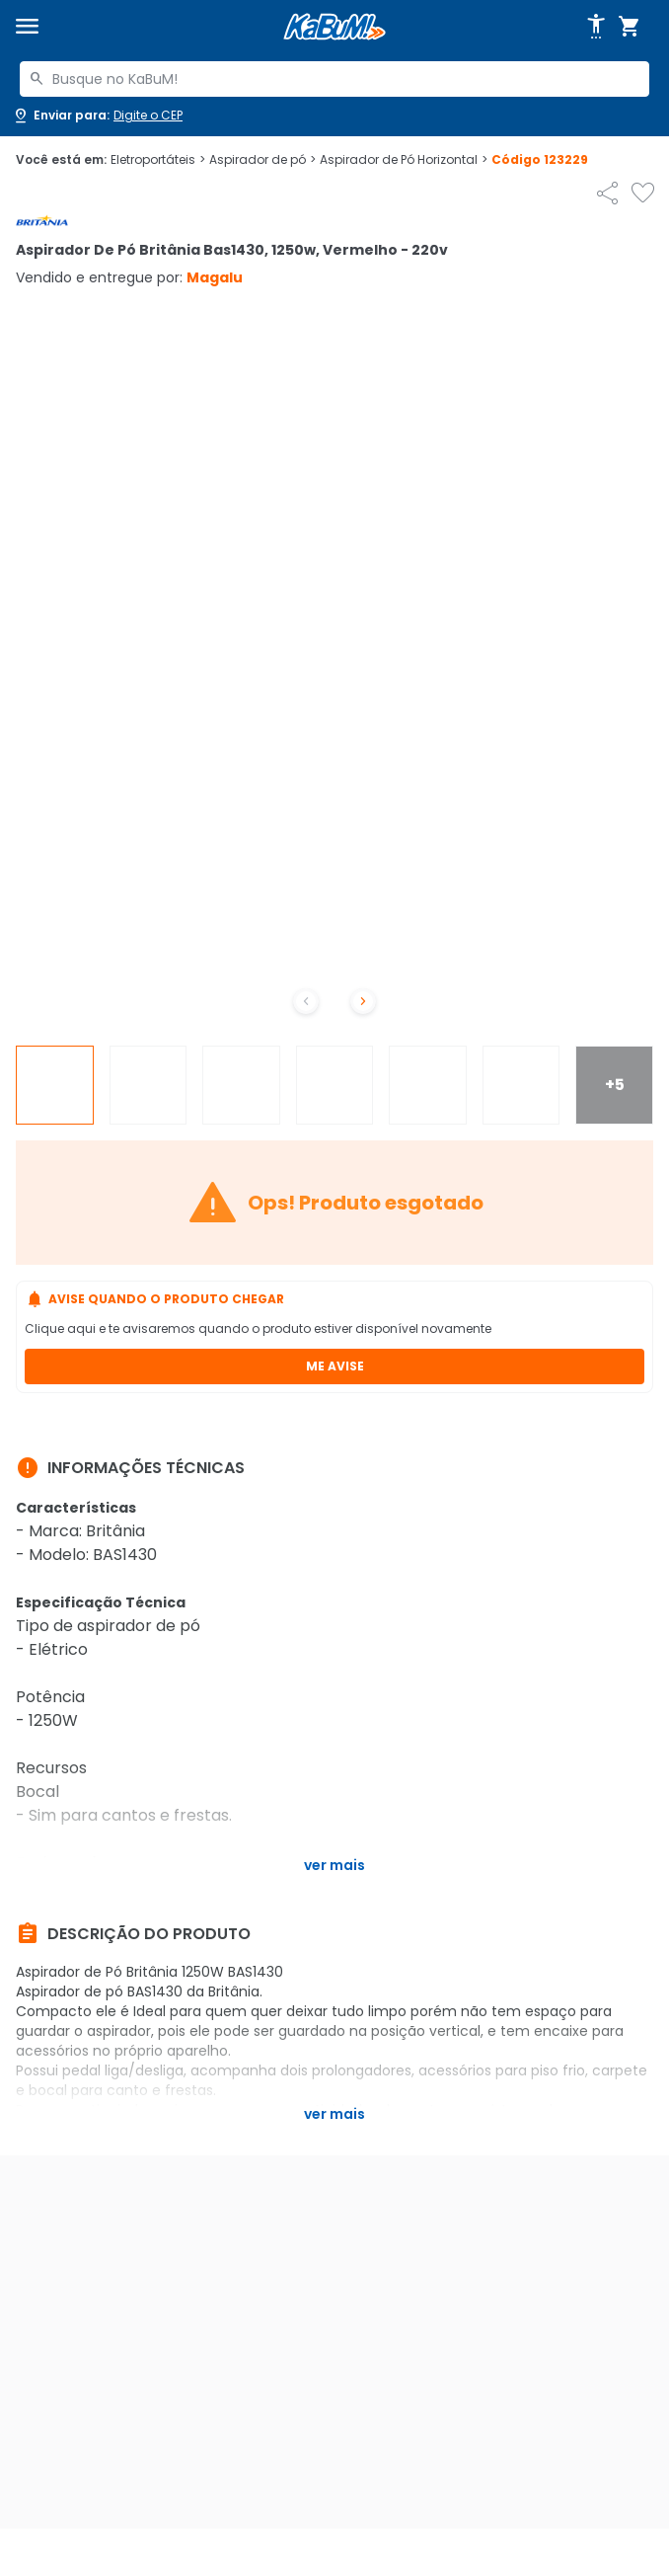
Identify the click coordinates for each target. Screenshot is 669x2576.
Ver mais (334, 1865)
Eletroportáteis (158, 160)
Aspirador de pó (262, 160)
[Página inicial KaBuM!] (334, 27)
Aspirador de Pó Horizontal (403, 160)
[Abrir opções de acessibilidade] (596, 26)
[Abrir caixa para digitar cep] (97, 115)
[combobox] (334, 79)
